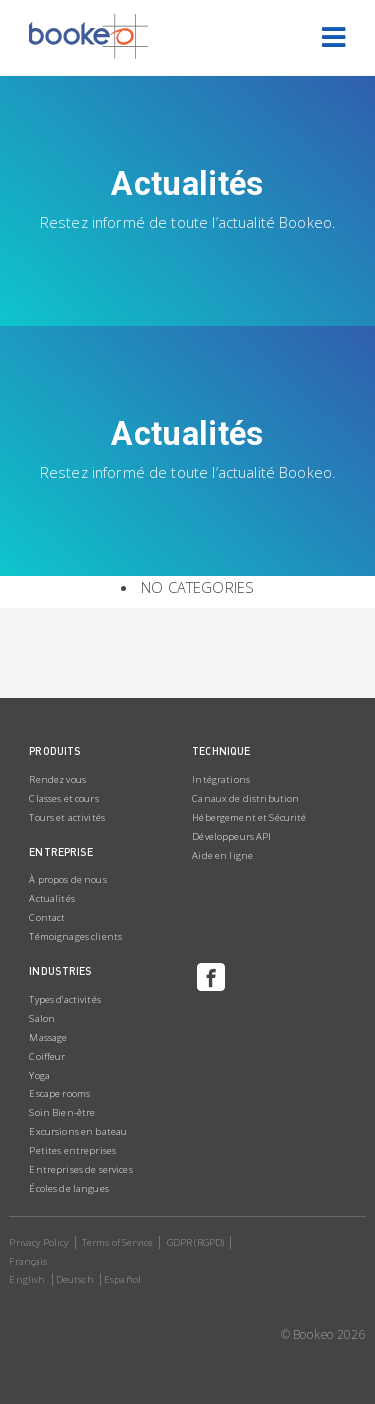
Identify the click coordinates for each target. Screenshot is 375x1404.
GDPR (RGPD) (196, 1242)
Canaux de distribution (245, 798)
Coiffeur (47, 1056)
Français (28, 1261)
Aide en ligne (222, 855)
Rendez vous (57, 779)
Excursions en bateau (78, 1131)
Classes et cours (63, 798)
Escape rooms (59, 1093)
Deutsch (75, 1279)
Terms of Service (117, 1242)
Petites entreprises (72, 1150)
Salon (42, 1018)
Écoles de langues (68, 1188)
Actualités (51, 898)
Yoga (39, 1075)
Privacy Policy (38, 1242)
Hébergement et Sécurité (249, 817)
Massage (48, 1037)
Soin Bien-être (62, 1112)
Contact (47, 917)
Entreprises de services (80, 1169)
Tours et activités (67, 817)
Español (122, 1279)
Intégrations (221, 779)
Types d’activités (64, 999)
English (27, 1279)
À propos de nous (67, 879)
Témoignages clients (75, 936)
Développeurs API (231, 836)
